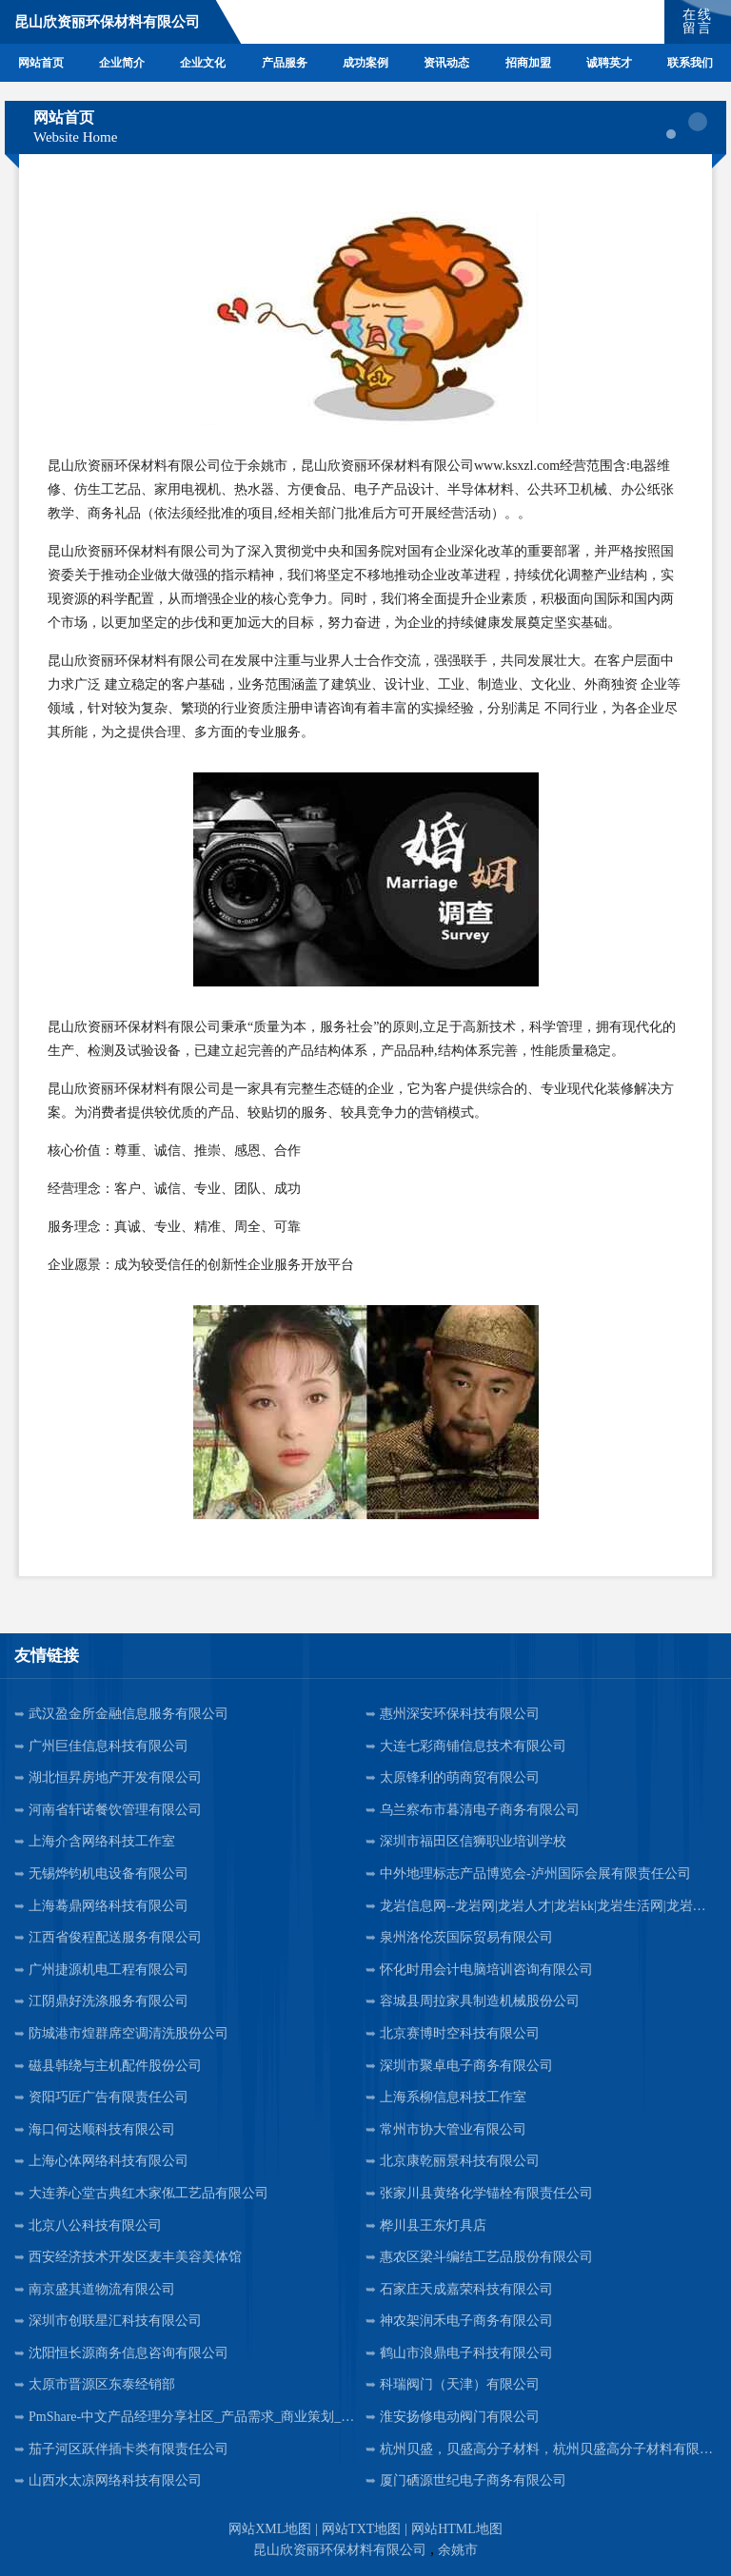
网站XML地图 (269, 2529)
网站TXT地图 (361, 2529)
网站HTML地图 (457, 2529)
